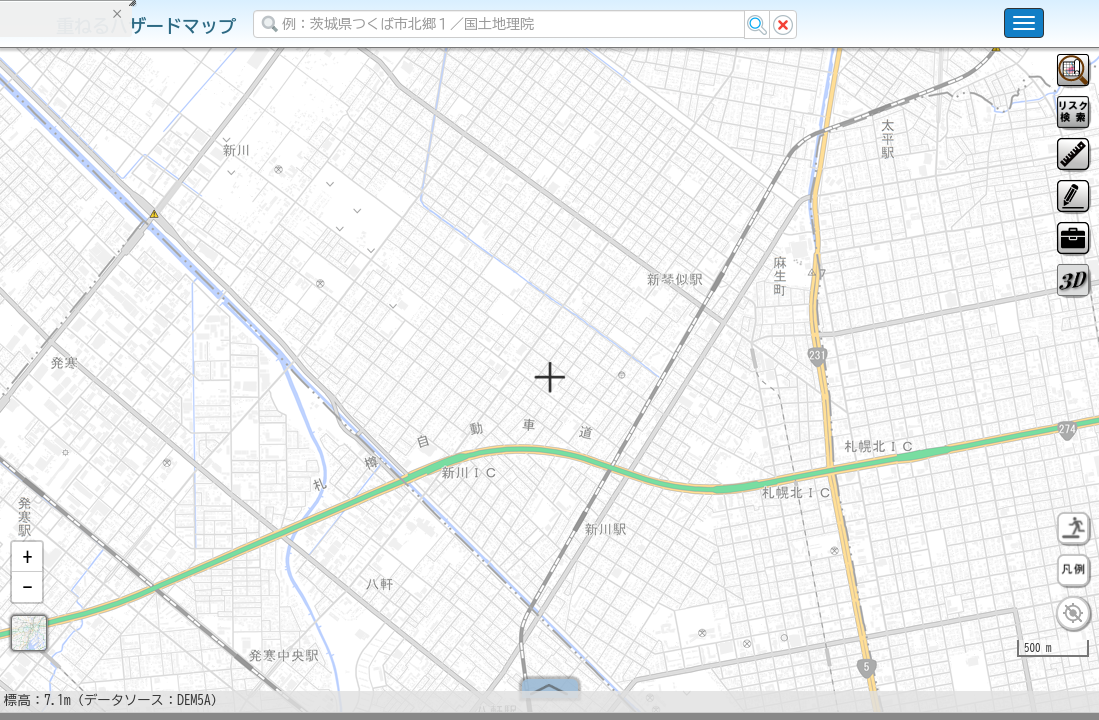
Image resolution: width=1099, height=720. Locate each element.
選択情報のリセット (211, 394)
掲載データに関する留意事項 (109, 340)
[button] (27, 565)
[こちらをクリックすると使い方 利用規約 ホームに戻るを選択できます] (1024, 23)
